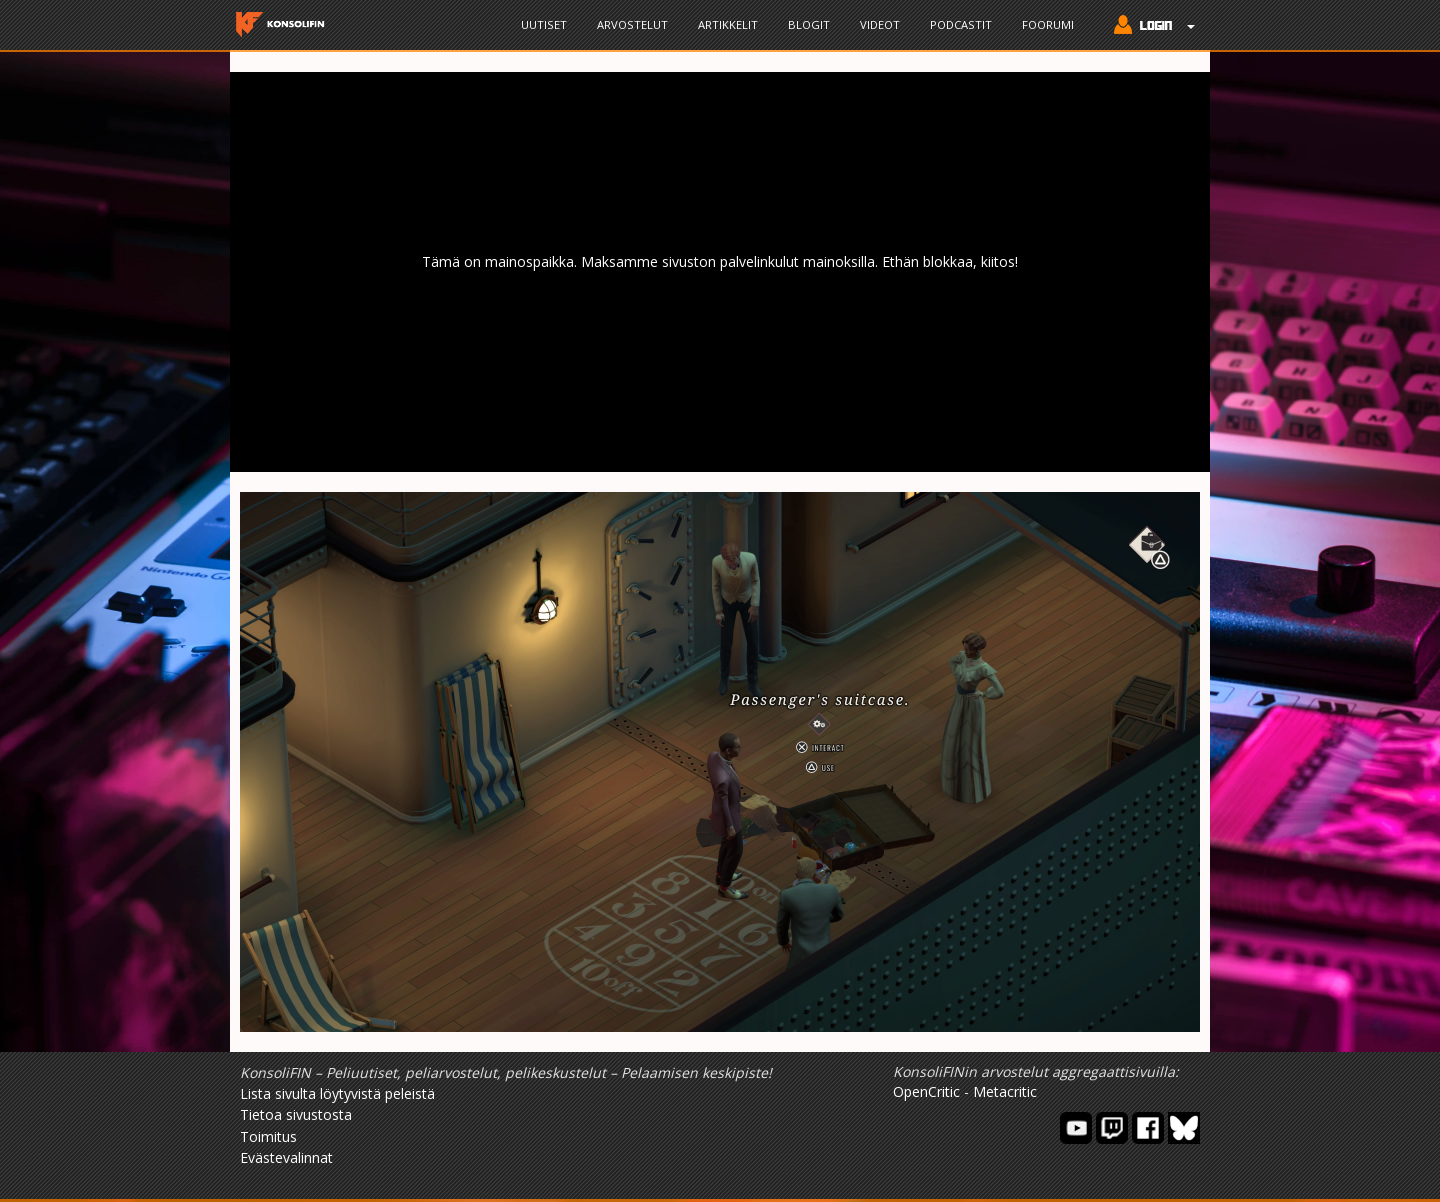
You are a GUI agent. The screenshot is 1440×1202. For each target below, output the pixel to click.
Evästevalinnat (286, 1157)
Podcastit (961, 24)
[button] (1149, 27)
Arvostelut (632, 24)
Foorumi (1048, 24)
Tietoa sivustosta (296, 1114)
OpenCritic (926, 1091)
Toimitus (268, 1136)
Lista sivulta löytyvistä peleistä (337, 1093)
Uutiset (544, 24)
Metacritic (1005, 1091)
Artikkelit (728, 24)
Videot (880, 24)
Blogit (809, 24)
